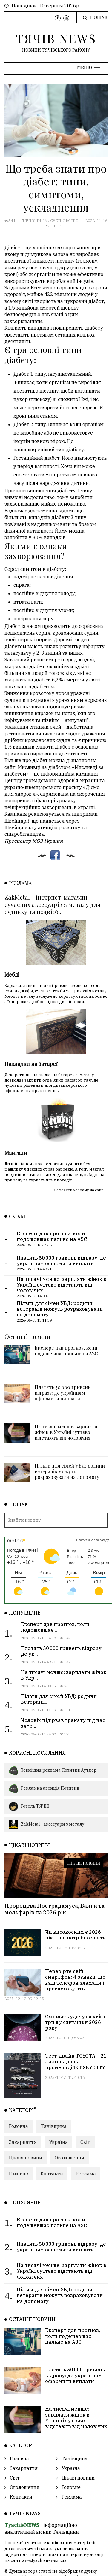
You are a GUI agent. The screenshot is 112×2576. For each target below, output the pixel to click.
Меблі (11, 956)
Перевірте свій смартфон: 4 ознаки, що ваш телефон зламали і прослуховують (75, 1926)
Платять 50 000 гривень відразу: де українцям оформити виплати (62, 1339)
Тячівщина (34, 220)
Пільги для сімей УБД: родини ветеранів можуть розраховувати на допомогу (70, 1417)
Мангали (15, 1099)
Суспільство (64, 220)
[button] (88, 67)
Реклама (86, 2120)
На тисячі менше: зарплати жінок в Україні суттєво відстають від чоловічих (66, 1378)
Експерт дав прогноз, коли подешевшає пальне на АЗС (66, 1297)
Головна (18, 2072)
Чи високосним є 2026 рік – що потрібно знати (75, 1881)
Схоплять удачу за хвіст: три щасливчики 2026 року (76, 1968)
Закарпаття (23, 2088)
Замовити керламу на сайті (79, 1136)
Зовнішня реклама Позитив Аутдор (52, 1716)
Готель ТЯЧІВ (29, 1752)
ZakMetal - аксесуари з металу (46, 1770)
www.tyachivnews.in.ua (44, 2506)
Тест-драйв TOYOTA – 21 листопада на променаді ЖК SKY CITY (76, 2007)
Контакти (52, 2120)
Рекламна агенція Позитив (44, 1734)
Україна (58, 2088)
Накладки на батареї (31, 1027)
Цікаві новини (83, 1809)
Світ (85, 2088)
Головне (18, 2120)
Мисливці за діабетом (44, 767)
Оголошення (69, 2104)
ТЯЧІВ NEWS (56, 38)
